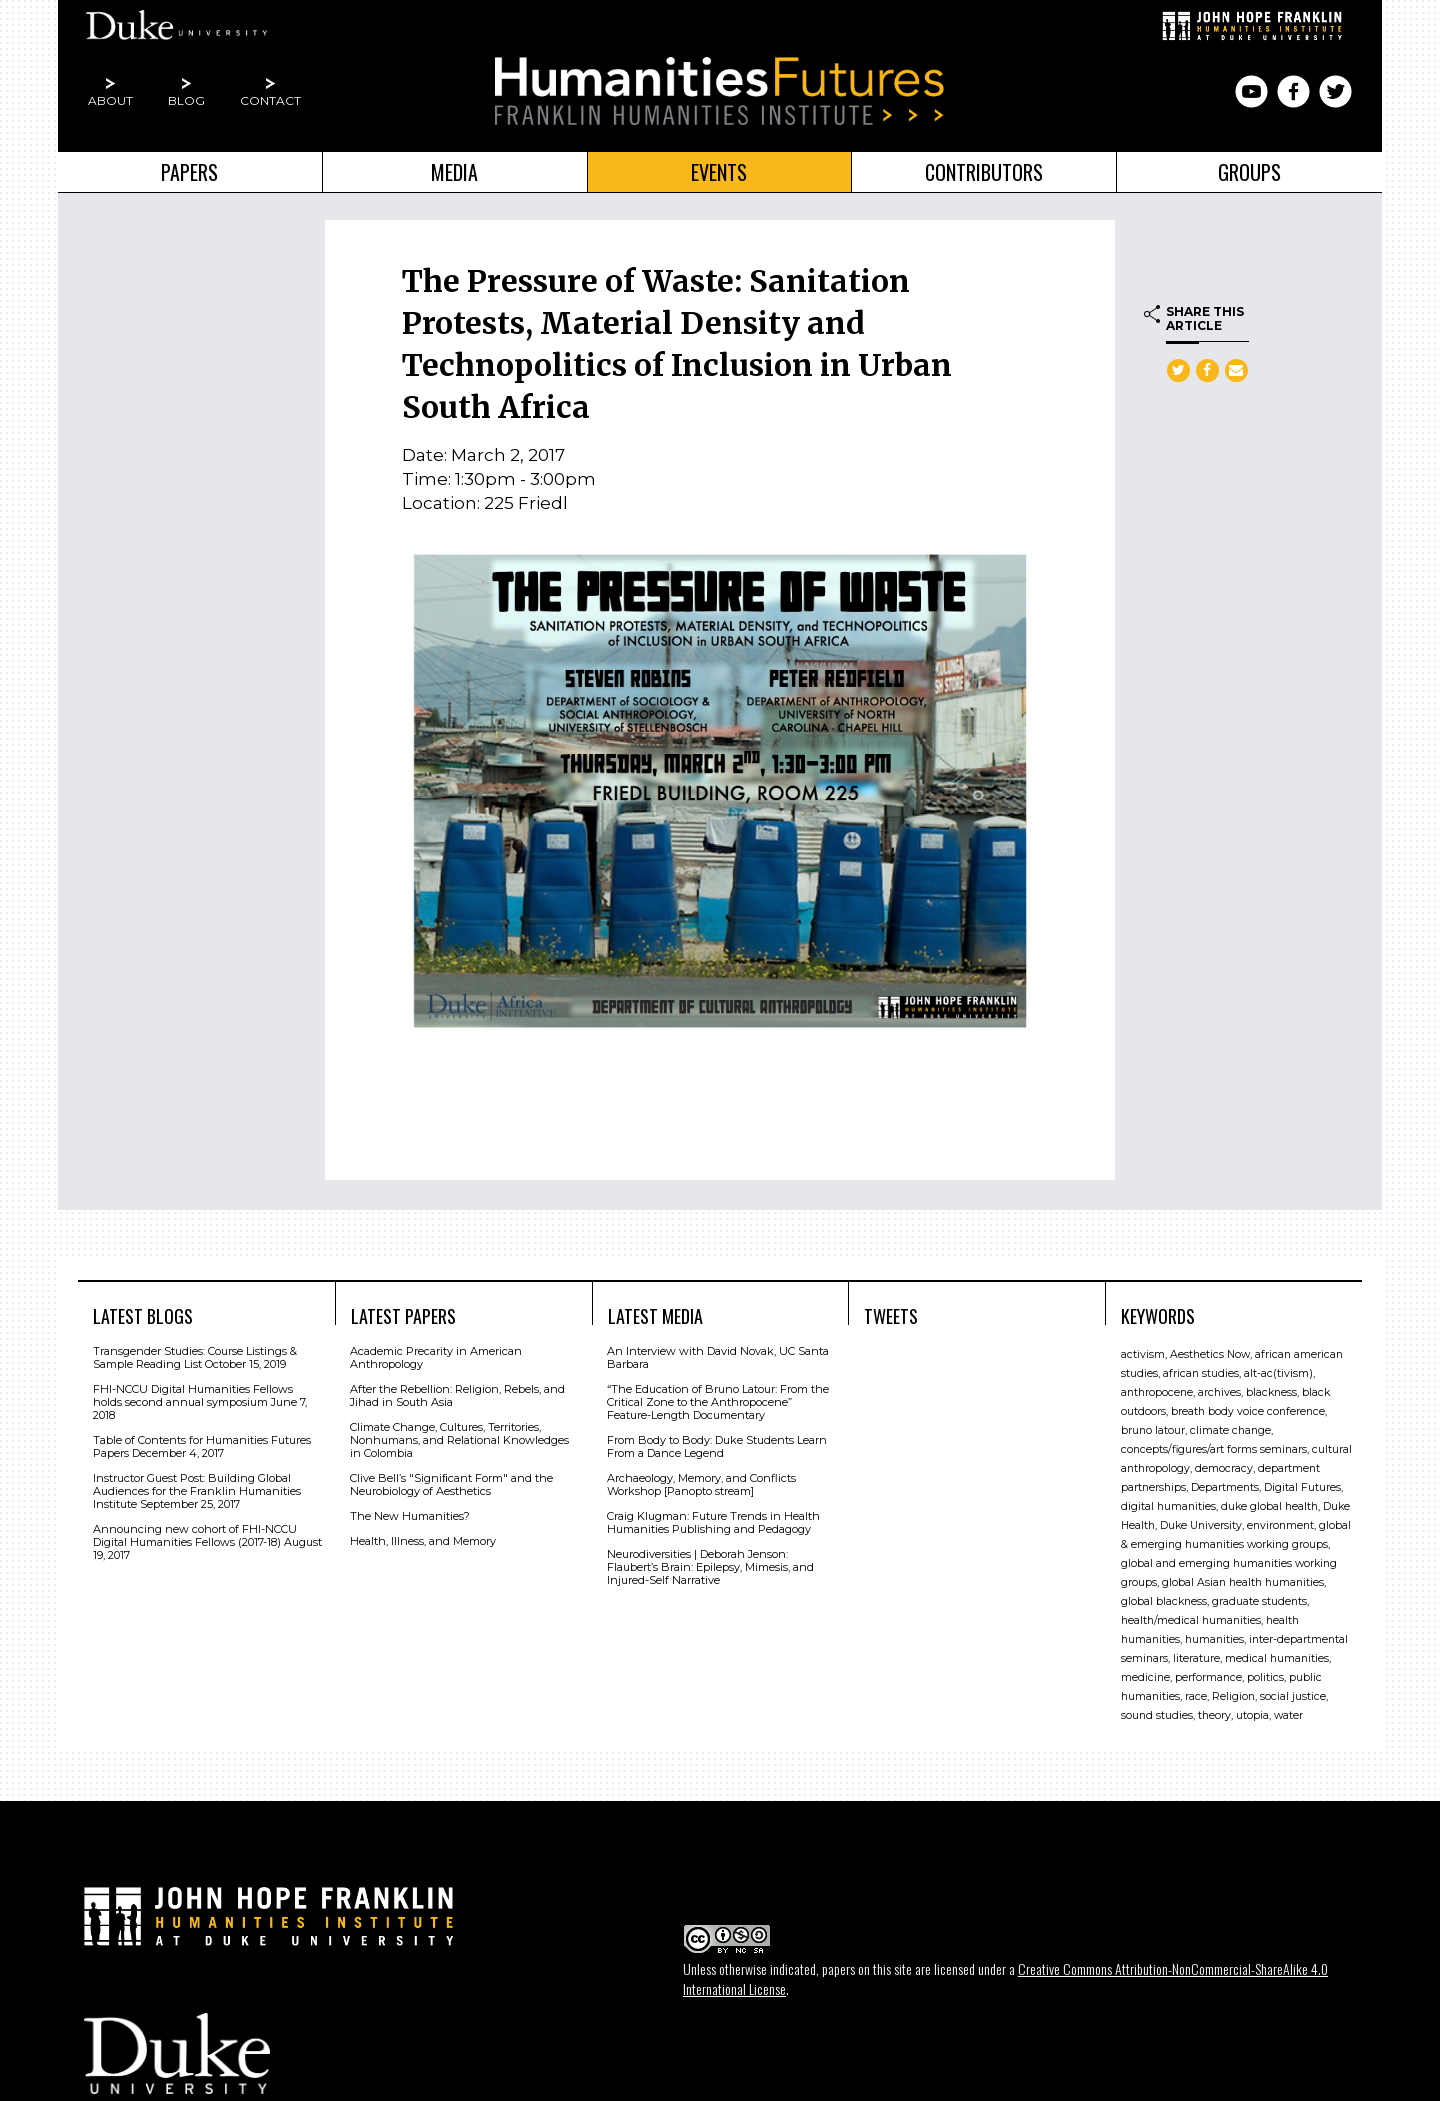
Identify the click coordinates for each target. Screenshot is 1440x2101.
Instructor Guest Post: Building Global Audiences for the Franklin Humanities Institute (197, 1491)
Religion (1233, 1696)
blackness (1271, 1392)
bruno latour (1153, 1430)
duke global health (1269, 1506)
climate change (1230, 1430)
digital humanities (1168, 1506)
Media (454, 172)
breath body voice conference (1248, 1411)
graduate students (1259, 1601)
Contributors (984, 172)
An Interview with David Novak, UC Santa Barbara (718, 1357)
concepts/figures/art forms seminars (1214, 1449)
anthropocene (1157, 1392)
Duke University (1201, 1525)
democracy (1224, 1468)
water (1288, 1715)
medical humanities (1277, 1658)
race (1196, 1696)
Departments (1225, 1487)
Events (719, 172)
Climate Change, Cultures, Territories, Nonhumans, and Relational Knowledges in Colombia (459, 1440)
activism (1143, 1354)
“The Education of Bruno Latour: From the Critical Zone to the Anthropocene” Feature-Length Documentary (718, 1402)
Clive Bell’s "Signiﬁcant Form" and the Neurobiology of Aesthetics (451, 1484)
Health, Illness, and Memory (423, 1541)
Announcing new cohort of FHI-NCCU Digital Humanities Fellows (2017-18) (195, 1535)
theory (1214, 1715)
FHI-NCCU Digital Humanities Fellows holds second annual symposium (193, 1395)
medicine (1145, 1677)
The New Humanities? (410, 1516)
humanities (1214, 1639)
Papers (189, 172)
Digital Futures (1302, 1487)
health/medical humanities (1191, 1620)
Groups (1249, 172)
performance (1208, 1677)
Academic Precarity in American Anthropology (436, 1357)
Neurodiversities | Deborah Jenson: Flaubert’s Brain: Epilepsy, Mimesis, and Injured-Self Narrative (710, 1567)
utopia (1252, 1715)
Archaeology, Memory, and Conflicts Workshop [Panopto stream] (701, 1484)
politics (1265, 1677)
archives (1219, 1392)
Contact (270, 100)
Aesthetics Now (1210, 1354)
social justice (1293, 1696)
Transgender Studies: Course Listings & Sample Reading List (195, 1357)
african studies (1201, 1373)
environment (1280, 1525)
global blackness (1164, 1601)
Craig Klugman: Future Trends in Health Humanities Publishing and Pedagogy (713, 1522)
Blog (186, 100)
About (110, 100)
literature (1196, 1658)
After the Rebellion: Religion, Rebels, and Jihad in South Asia (457, 1395)
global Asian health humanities (1243, 1582)
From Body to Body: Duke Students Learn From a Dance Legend (717, 1446)
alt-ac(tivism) (1278, 1373)
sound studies (1157, 1715)
